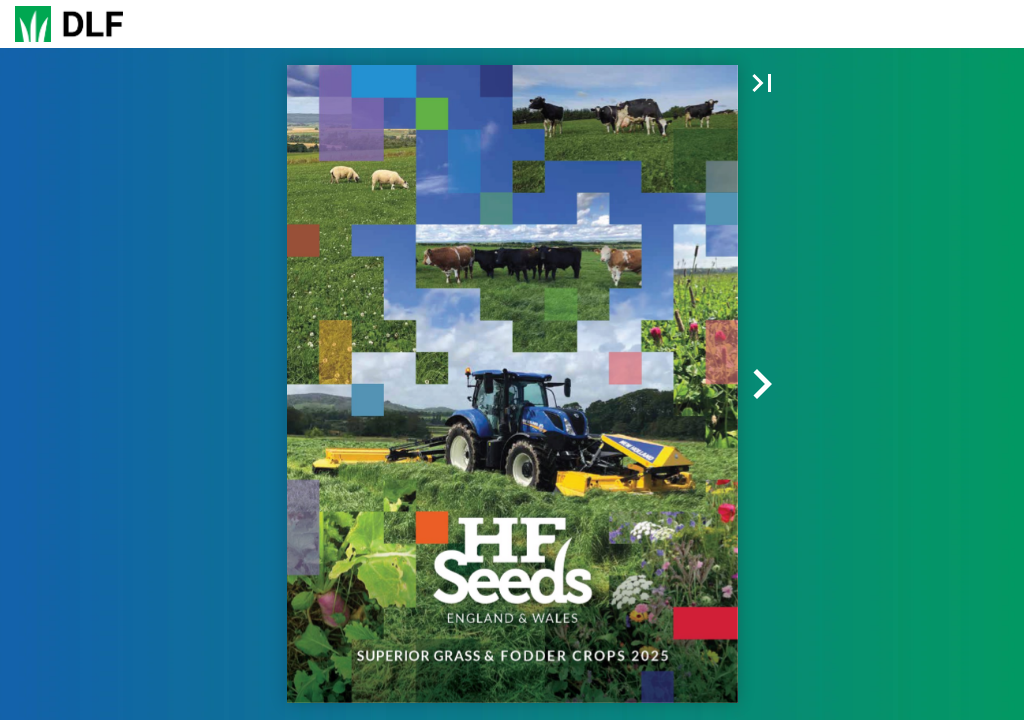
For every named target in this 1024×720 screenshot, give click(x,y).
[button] (375, 24)
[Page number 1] (512, 24)
